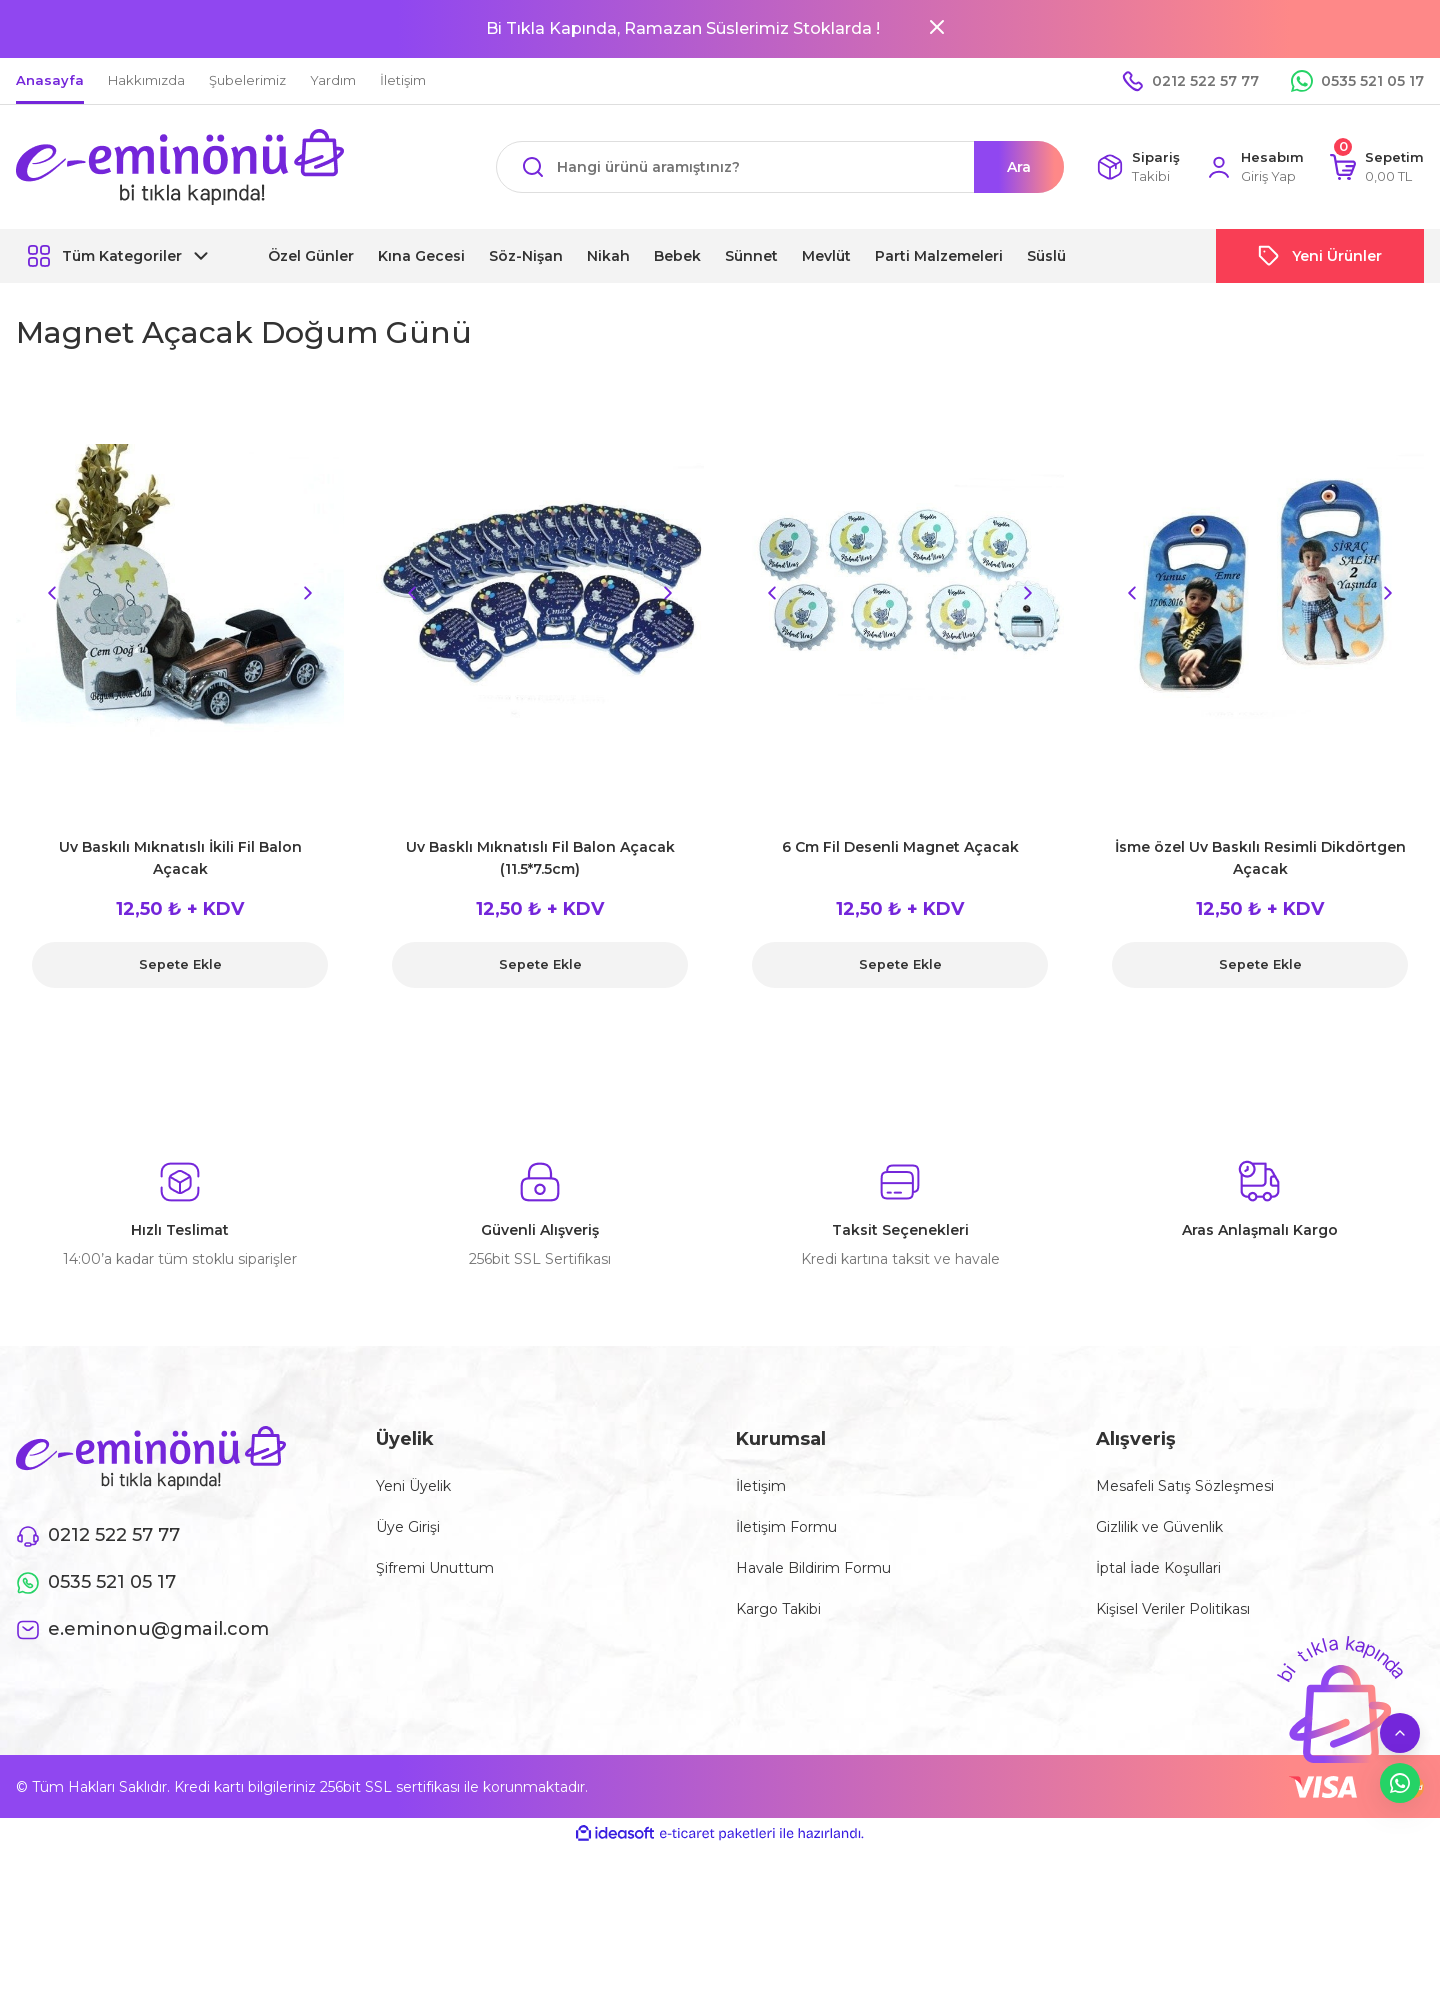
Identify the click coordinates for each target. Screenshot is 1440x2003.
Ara (1019, 167)
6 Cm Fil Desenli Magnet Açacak (900, 847)
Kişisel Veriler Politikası (1173, 1609)
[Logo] (180, 167)
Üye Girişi (408, 1527)
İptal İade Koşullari (1158, 1568)
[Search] (780, 167)
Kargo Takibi (778, 1609)
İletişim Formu (786, 1527)
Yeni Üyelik (413, 1486)
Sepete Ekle (180, 965)
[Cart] (1376, 167)
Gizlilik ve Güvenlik (1159, 1527)
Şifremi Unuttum (435, 1568)
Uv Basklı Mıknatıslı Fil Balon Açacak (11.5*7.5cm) (540, 858)
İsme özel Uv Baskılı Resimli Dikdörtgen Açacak (1260, 858)
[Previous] (52, 593)
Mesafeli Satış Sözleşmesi (1185, 1486)
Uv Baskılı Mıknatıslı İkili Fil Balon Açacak (180, 858)
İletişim (761, 1486)
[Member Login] (1254, 167)
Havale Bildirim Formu (813, 1568)
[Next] (308, 593)
